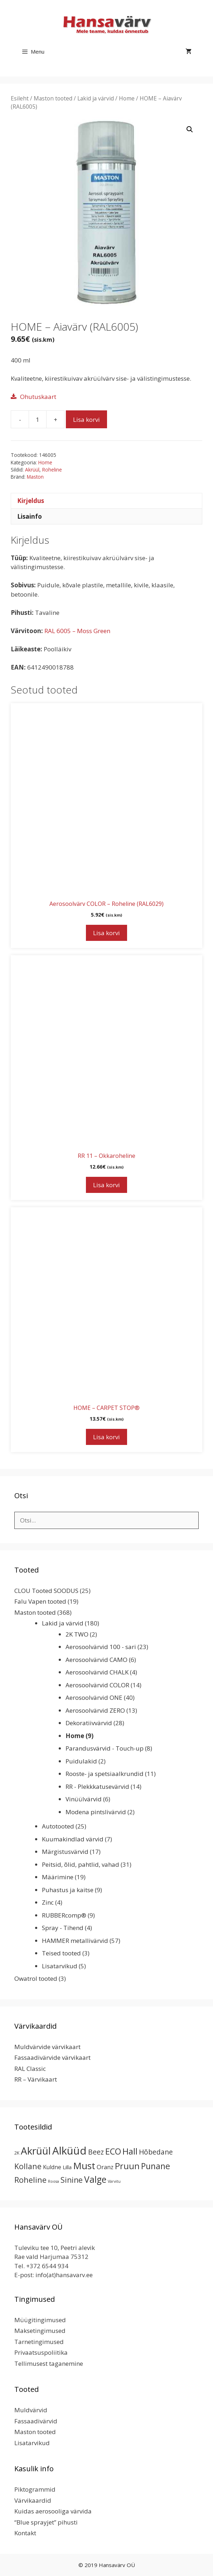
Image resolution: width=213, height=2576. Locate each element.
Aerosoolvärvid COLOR (97, 1685)
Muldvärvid (30, 2410)
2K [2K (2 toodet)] (16, 2153)
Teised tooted (61, 1953)
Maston (35, 476)
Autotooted (58, 1826)
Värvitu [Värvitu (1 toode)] (114, 2181)
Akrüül (32, 469)
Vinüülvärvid (84, 1799)
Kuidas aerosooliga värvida (53, 2511)
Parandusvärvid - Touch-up (105, 1748)
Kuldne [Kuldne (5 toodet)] (52, 2167)
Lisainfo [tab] (29, 516)
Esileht (20, 98)
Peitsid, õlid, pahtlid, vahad (80, 1864)
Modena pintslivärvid (96, 1812)
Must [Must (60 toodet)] (84, 2165)
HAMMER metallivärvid (75, 1940)
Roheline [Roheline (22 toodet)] (30, 2180)
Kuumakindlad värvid (72, 1839)
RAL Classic (30, 2068)
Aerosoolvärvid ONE (94, 1697)
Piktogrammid (34, 2489)
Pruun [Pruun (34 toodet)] (127, 2166)
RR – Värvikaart (35, 2079)
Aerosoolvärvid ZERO (95, 1710)
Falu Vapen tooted (40, 1601)
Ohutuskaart (38, 397)
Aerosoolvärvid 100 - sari (101, 1647)
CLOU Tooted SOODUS (46, 1590)
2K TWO (77, 1634)
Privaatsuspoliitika (41, 2352)
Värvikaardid (32, 2500)
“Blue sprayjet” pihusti (46, 2522)
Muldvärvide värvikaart (47, 2047)
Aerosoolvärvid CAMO (96, 1659)
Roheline (52, 469)
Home (127, 98)
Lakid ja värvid (95, 98)
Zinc (48, 1902)
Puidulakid (81, 1761)
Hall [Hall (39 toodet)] (129, 2151)
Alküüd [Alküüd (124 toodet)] (69, 2150)
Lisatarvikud (59, 1966)
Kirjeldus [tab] (30, 501)
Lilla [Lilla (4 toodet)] (67, 2167)
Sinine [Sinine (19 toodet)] (71, 2180)
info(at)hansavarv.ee (64, 2275)
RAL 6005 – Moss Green (77, 631)
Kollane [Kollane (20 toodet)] (28, 2166)
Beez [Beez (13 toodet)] (96, 2152)
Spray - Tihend (62, 1928)
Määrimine (57, 1877)
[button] (189, 129)
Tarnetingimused (39, 2342)
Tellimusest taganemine (48, 2363)
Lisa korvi (86, 419)
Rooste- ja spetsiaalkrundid (105, 1774)
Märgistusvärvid (65, 1851)
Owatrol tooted (35, 1978)
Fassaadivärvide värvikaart (52, 2057)
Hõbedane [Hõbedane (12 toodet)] (156, 2152)
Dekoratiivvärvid (89, 1723)
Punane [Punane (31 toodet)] (155, 2166)
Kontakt (25, 2533)
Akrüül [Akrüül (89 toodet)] (36, 2150)
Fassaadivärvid (35, 2421)
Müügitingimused (40, 2320)
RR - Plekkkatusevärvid (97, 1786)
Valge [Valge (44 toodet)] (95, 2179)
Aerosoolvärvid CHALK (97, 1672)
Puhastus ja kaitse (67, 1890)
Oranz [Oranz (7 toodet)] (105, 2167)
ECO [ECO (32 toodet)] (113, 2151)
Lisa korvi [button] (106, 933)
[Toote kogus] (38, 419)
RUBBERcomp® (64, 1915)
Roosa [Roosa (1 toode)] (53, 2181)
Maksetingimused (40, 2330)
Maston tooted (53, 98)
